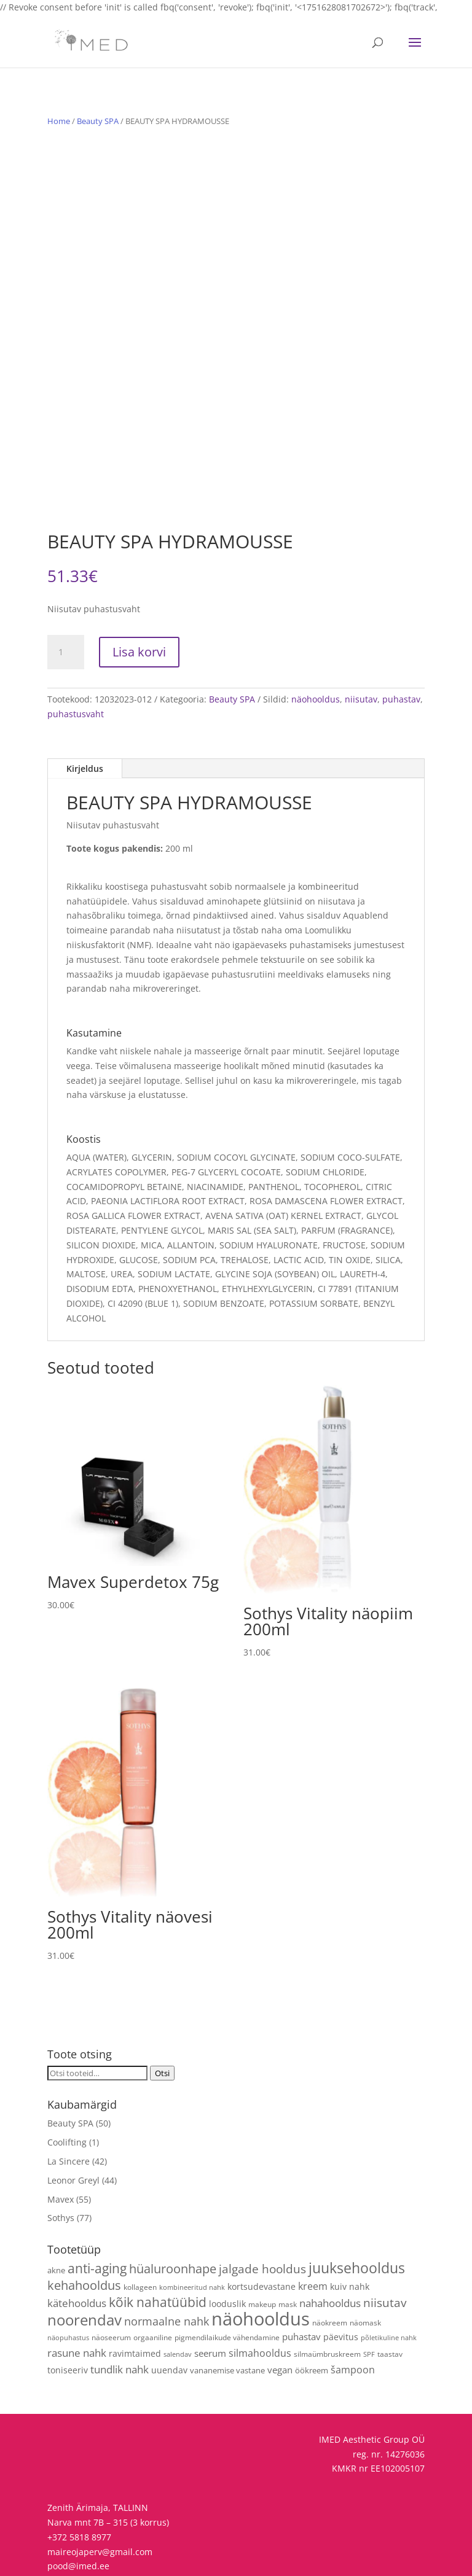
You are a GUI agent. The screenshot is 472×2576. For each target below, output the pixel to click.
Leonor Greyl (73, 2106)
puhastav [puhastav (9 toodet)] (301, 2263)
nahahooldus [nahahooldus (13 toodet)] (330, 2229)
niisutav (361, 625)
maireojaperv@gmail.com (99, 2478)
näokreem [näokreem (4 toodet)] (329, 2249)
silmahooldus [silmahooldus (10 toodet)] (260, 2279)
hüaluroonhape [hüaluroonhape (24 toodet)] (172, 2194)
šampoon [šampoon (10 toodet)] (353, 2296)
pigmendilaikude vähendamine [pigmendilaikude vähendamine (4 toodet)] (227, 2264)
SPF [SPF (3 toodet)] (369, 2280)
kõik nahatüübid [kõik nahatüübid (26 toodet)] (157, 2228)
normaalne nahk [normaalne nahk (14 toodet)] (166, 2247)
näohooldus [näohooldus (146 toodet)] (260, 2245)
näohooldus (315, 625)
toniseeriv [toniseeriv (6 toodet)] (67, 2296)
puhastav (401, 625)
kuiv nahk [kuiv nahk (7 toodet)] (349, 2213)
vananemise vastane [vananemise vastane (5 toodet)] (227, 2296)
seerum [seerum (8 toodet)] (210, 2279)
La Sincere (68, 2087)
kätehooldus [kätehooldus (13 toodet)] (76, 2229)
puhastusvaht (75, 640)
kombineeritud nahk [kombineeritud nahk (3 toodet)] (192, 2213)
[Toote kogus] (65, 578)
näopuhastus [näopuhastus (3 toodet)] (68, 2264)
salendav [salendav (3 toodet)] (177, 2280)
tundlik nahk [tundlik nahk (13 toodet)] (119, 2296)
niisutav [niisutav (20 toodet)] (384, 2228)
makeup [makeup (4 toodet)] (262, 2230)
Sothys (60, 2144)
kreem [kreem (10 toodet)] (313, 2212)
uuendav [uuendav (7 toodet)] (169, 2296)
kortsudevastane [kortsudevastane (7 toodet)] (261, 2213)
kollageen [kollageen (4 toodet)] (140, 2213)
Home (58, 120)
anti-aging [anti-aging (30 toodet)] (97, 2194)
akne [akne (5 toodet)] (56, 2196)
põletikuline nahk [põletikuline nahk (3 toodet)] (389, 2264)
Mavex (60, 2125)
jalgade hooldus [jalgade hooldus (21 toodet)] (262, 2195)
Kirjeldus (84, 695)
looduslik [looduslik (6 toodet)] (227, 2230)
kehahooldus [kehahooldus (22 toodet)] (84, 2211)
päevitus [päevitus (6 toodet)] (340, 2264)
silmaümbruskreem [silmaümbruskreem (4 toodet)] (327, 2280)
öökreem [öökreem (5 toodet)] (311, 2296)
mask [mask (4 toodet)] (287, 2230)
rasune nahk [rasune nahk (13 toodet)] (76, 2279)
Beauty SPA (98, 120)
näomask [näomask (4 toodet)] (365, 2249)
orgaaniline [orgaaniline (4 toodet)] (152, 2264)
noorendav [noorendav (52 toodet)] (84, 2246)
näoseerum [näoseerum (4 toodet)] (111, 2264)
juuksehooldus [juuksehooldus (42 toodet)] (357, 2194)
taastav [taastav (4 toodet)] (390, 2280)
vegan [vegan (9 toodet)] (280, 2296)
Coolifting (67, 2068)
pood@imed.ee (78, 2493)
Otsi (162, 2000)
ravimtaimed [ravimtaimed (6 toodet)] (135, 2280)
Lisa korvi (139, 578)
